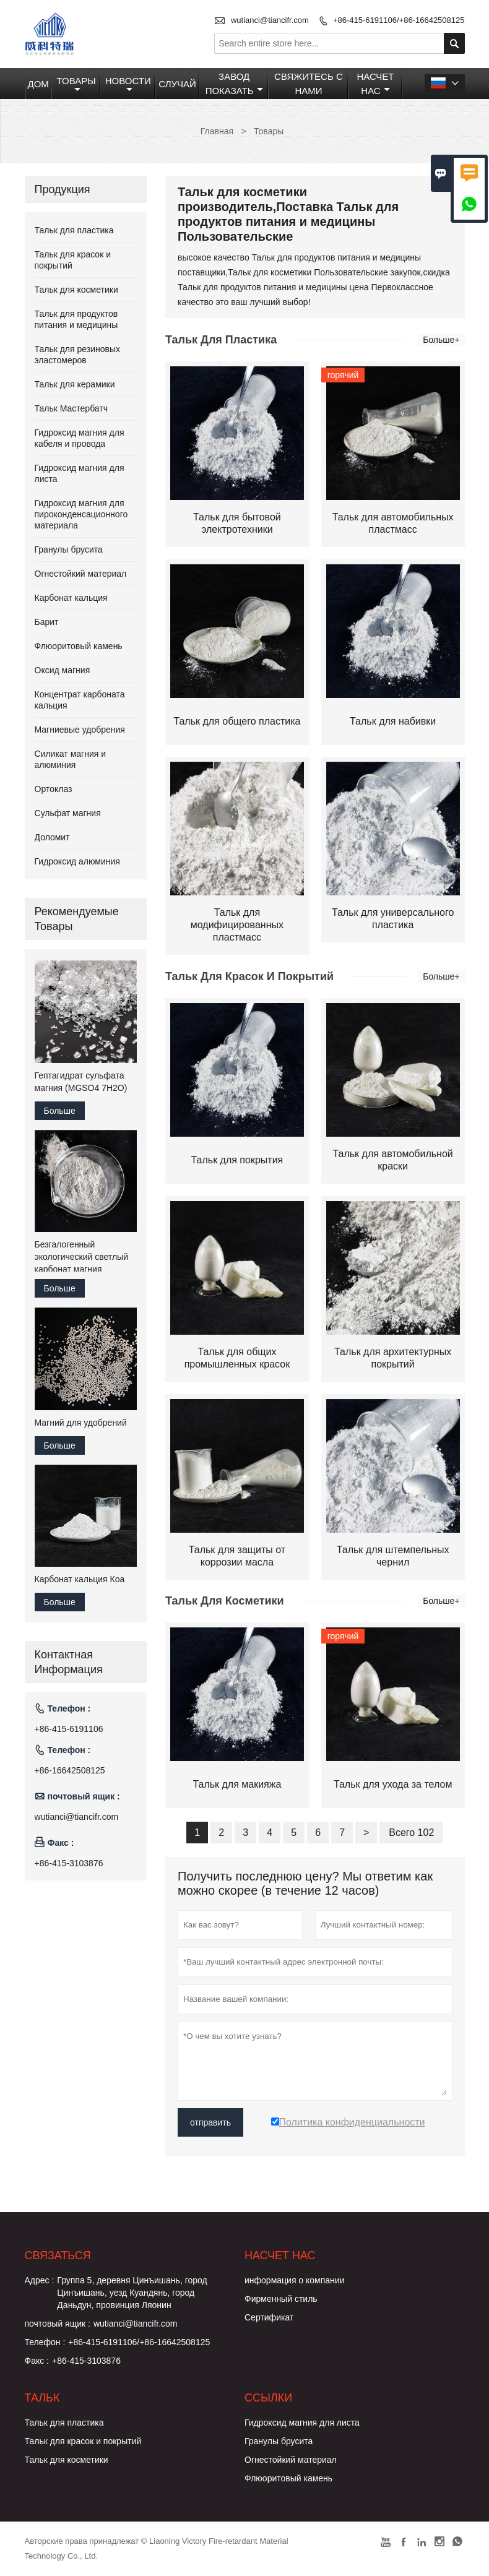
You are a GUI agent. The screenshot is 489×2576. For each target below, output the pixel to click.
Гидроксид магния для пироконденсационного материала (81, 514)
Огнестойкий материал (81, 574)
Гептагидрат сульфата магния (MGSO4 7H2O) (81, 1081)
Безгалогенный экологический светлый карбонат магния (81, 1256)
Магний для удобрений (81, 1423)
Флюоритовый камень (79, 646)
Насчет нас (375, 83)
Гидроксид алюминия (77, 861)
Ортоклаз (53, 789)
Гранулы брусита (69, 549)
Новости (128, 84)
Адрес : (39, 2280)
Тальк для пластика (74, 230)
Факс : (37, 2361)
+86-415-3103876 (69, 1863)
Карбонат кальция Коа (80, 1579)
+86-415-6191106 (69, 1729)
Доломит (52, 837)
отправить (210, 2122)
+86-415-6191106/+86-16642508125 (399, 20)
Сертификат (268, 2317)
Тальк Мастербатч (71, 408)
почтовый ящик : (57, 2323)
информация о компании (294, 2280)
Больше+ (441, 340)
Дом (38, 84)
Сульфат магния (68, 813)
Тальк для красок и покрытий (83, 2441)
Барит (47, 622)
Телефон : (45, 2342)
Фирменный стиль (281, 2299)
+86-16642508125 (70, 1770)
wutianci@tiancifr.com (270, 20)
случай (177, 84)
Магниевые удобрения (80, 729)
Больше (60, 1111)
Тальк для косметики (76, 290)
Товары (75, 84)
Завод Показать (234, 83)
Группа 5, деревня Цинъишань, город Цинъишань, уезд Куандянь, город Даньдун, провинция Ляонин (132, 2292)
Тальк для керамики (75, 384)
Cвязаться (58, 2255)
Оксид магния (62, 670)
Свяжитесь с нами (308, 83)
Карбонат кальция (71, 598)
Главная (217, 131)
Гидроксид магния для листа (302, 2422)
